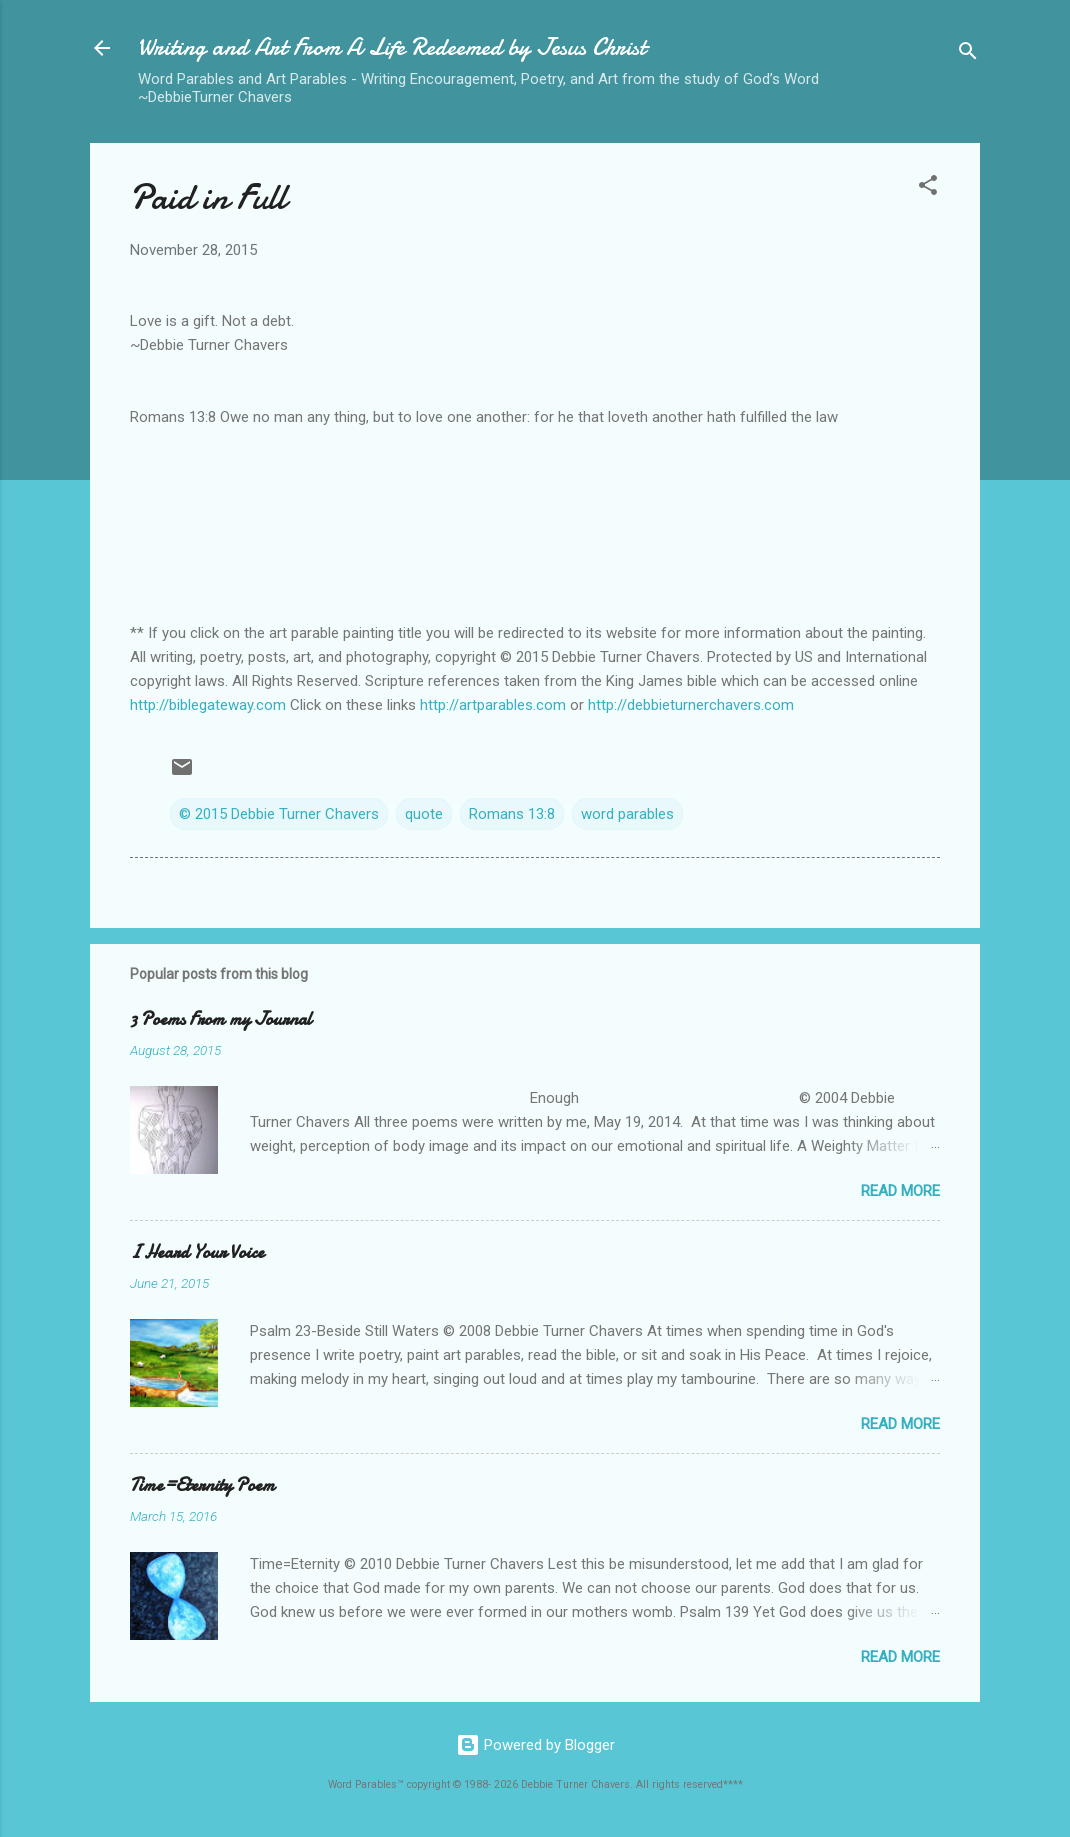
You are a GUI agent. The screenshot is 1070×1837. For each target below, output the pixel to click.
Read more (900, 1191)
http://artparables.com (493, 705)
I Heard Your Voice (197, 1252)
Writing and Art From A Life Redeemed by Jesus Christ (392, 47)
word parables (627, 814)
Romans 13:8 (512, 814)
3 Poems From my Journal (221, 1019)
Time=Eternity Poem (202, 1485)
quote (424, 814)
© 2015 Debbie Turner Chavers (279, 814)
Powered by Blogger (535, 1745)
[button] (928, 188)
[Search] (968, 54)
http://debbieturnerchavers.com (691, 705)
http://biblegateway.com (208, 705)
